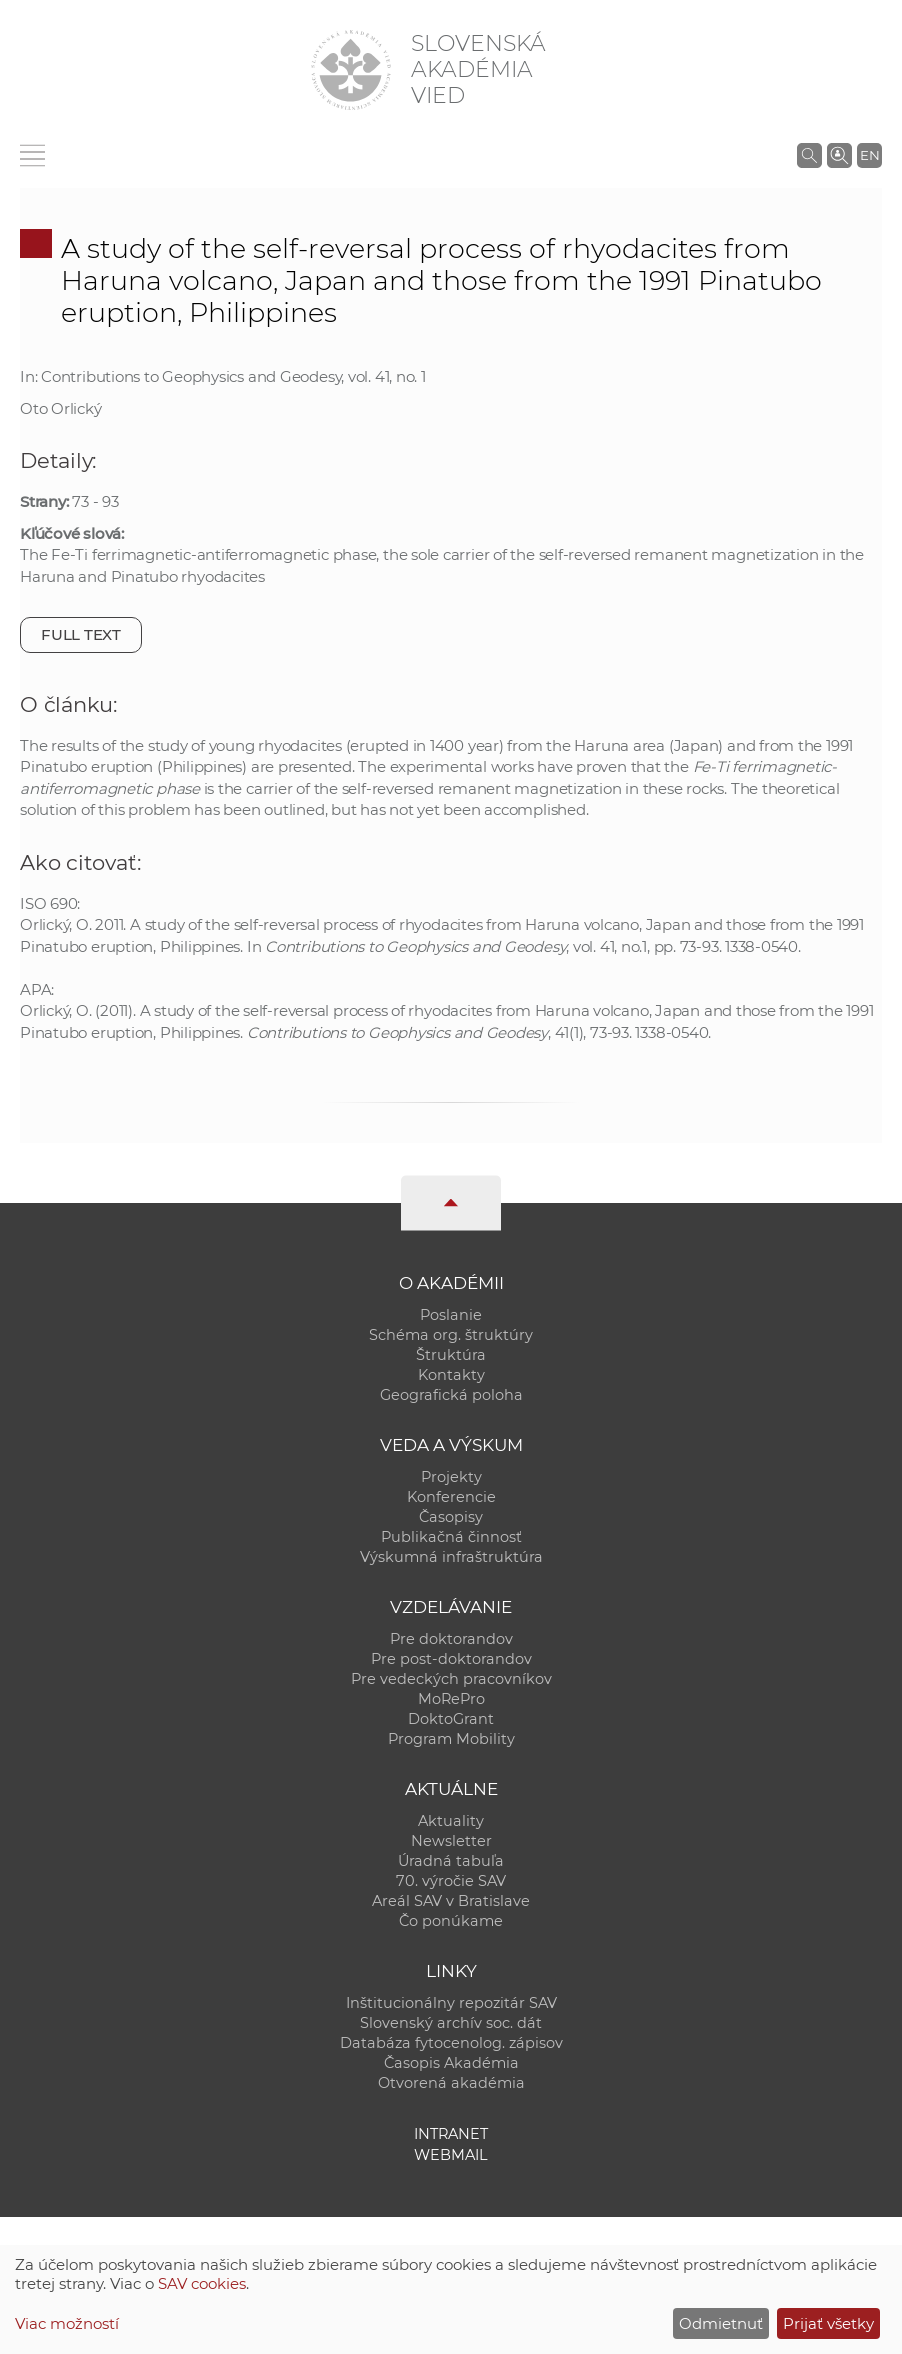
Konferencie (451, 1497)
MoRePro (451, 1699)
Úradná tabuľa (451, 1861)
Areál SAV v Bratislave (451, 1901)
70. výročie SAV (451, 1881)
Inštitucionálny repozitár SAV (451, 2003)
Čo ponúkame (451, 1921)
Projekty (451, 1477)
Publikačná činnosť (451, 1537)
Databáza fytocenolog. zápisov (451, 2043)
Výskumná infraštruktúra (451, 1557)
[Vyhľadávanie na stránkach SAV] (809, 155)
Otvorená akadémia (451, 2083)
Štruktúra (451, 1355)
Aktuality (451, 1821)
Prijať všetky (828, 2323)
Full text (81, 634)
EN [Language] (870, 155)
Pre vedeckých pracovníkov (451, 1679)
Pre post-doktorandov (451, 1659)
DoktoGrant (451, 1719)
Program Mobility (451, 1739)
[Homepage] (351, 70)
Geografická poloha (451, 1395)
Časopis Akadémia (451, 2063)
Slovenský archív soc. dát (451, 2023)
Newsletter (451, 1841)
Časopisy (451, 1517)
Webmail (451, 2155)
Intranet (451, 2134)
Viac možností (67, 2323)
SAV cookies (202, 2283)
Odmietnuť (721, 2323)
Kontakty (451, 1375)
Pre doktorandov (451, 1639)
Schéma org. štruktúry (451, 1335)
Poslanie (451, 1315)
